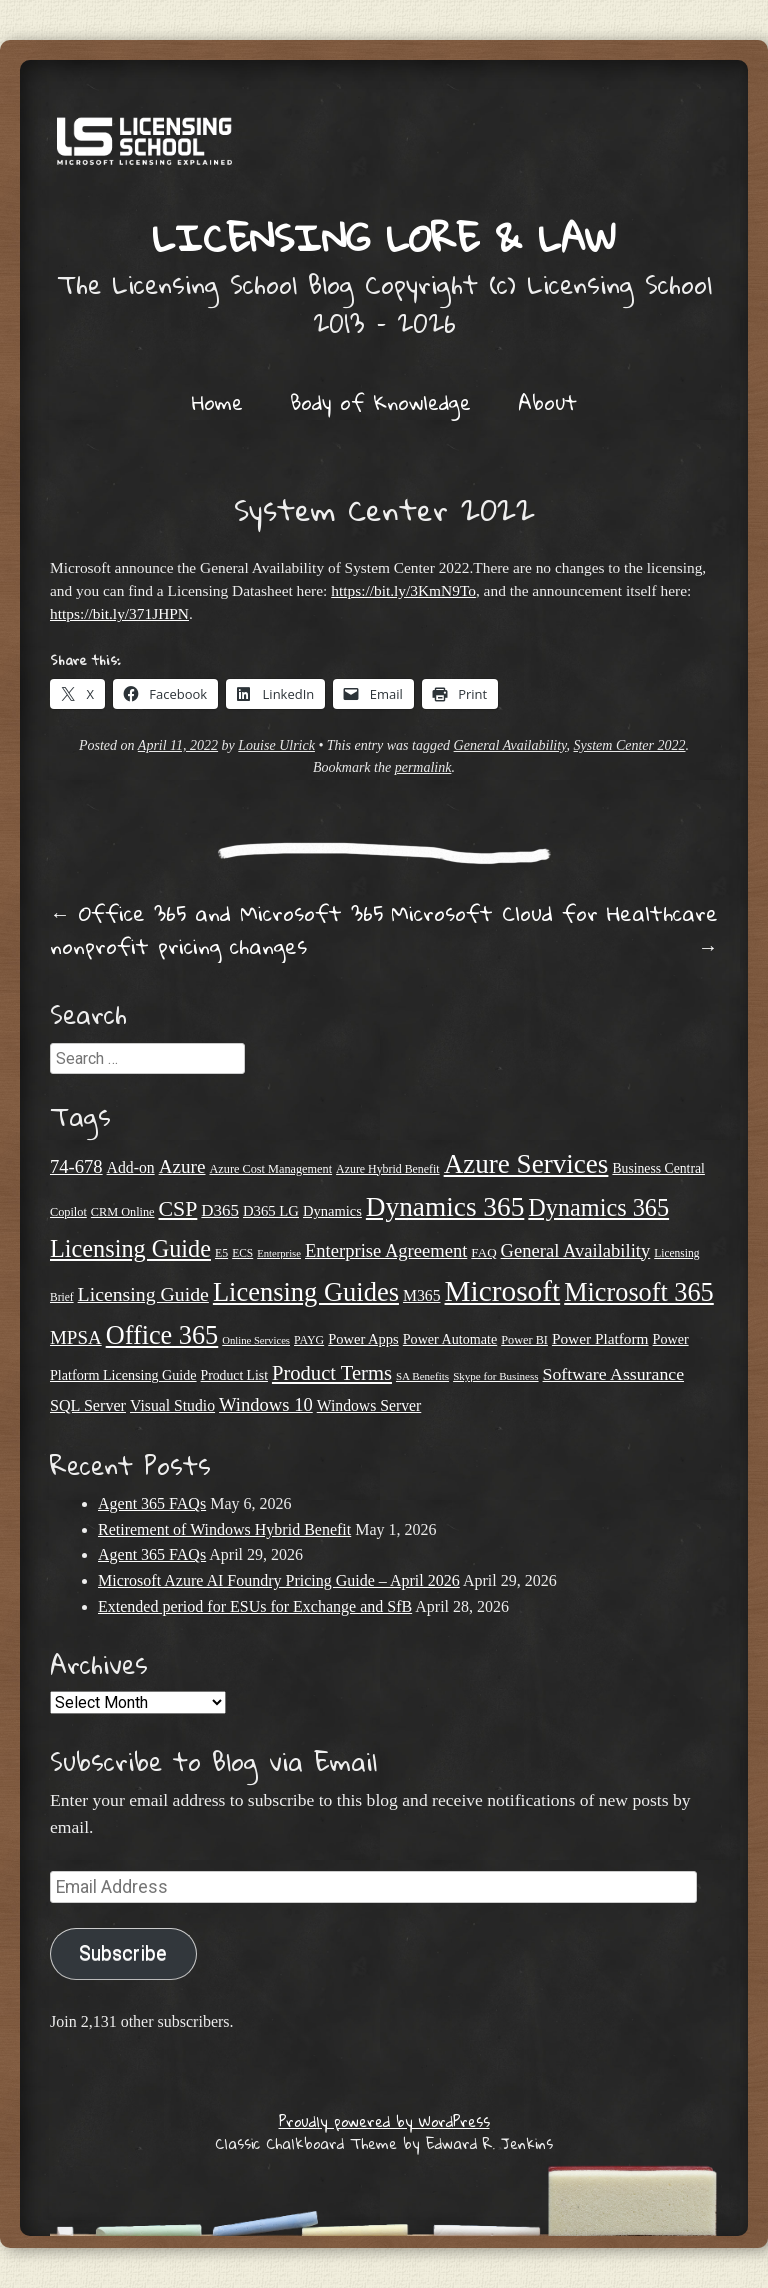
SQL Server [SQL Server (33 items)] (88, 1405)
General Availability (510, 745)
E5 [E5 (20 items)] (221, 1253)
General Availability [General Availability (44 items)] (576, 1250)
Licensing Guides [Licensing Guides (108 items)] (306, 1292)
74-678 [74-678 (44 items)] (76, 1166)
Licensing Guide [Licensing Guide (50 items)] (143, 1294)
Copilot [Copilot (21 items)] (68, 1212)
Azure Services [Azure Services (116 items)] (526, 1164)
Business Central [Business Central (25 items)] (658, 1168)
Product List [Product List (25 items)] (234, 1375)
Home (217, 402)
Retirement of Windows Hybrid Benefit (224, 1529)
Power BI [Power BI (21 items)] (524, 1340)
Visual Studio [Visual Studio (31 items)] (172, 1405)
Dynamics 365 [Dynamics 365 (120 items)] (445, 1207)
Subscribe (123, 1953)
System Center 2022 (630, 745)
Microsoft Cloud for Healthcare (554, 929)
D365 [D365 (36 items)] (220, 1210)
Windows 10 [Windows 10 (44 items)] (266, 1404)
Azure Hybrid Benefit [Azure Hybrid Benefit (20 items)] (388, 1169)
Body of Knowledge (380, 402)
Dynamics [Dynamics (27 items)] (332, 1211)
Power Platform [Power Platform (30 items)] (600, 1338)
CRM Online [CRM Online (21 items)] (123, 1212)
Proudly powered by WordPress (384, 2121)
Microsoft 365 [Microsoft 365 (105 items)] (639, 1292)
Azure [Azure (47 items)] (182, 1166)
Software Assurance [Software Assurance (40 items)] (613, 1374)
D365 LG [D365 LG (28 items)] (271, 1211)
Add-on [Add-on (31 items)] (131, 1167)
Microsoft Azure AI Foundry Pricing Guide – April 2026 (279, 1580)
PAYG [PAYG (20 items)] (309, 1340)
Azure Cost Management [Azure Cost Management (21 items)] (270, 1169)
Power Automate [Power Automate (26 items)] (450, 1339)
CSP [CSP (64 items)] (178, 1209)
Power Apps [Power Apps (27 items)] (363, 1339)
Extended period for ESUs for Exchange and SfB (255, 1606)
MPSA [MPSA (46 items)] (76, 1337)
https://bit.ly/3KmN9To (403, 590)
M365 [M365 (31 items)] (422, 1295)
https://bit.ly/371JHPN (119, 613)
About (547, 402)
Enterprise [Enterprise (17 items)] (279, 1253)
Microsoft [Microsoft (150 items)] (503, 1291)
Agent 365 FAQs (152, 1503)
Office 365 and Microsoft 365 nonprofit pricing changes (216, 929)
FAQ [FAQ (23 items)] (483, 1252)
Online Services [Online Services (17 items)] (256, 1340)
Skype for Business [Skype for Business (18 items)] (495, 1376)
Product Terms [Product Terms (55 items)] (332, 1373)
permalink (423, 767)
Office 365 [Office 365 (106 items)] (162, 1335)
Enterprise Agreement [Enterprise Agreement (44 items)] (386, 1250)
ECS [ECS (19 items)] (242, 1253)
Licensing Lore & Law (384, 237)
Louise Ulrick (276, 745)
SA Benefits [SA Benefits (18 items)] (422, 1376)
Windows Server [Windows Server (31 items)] (369, 1405)
